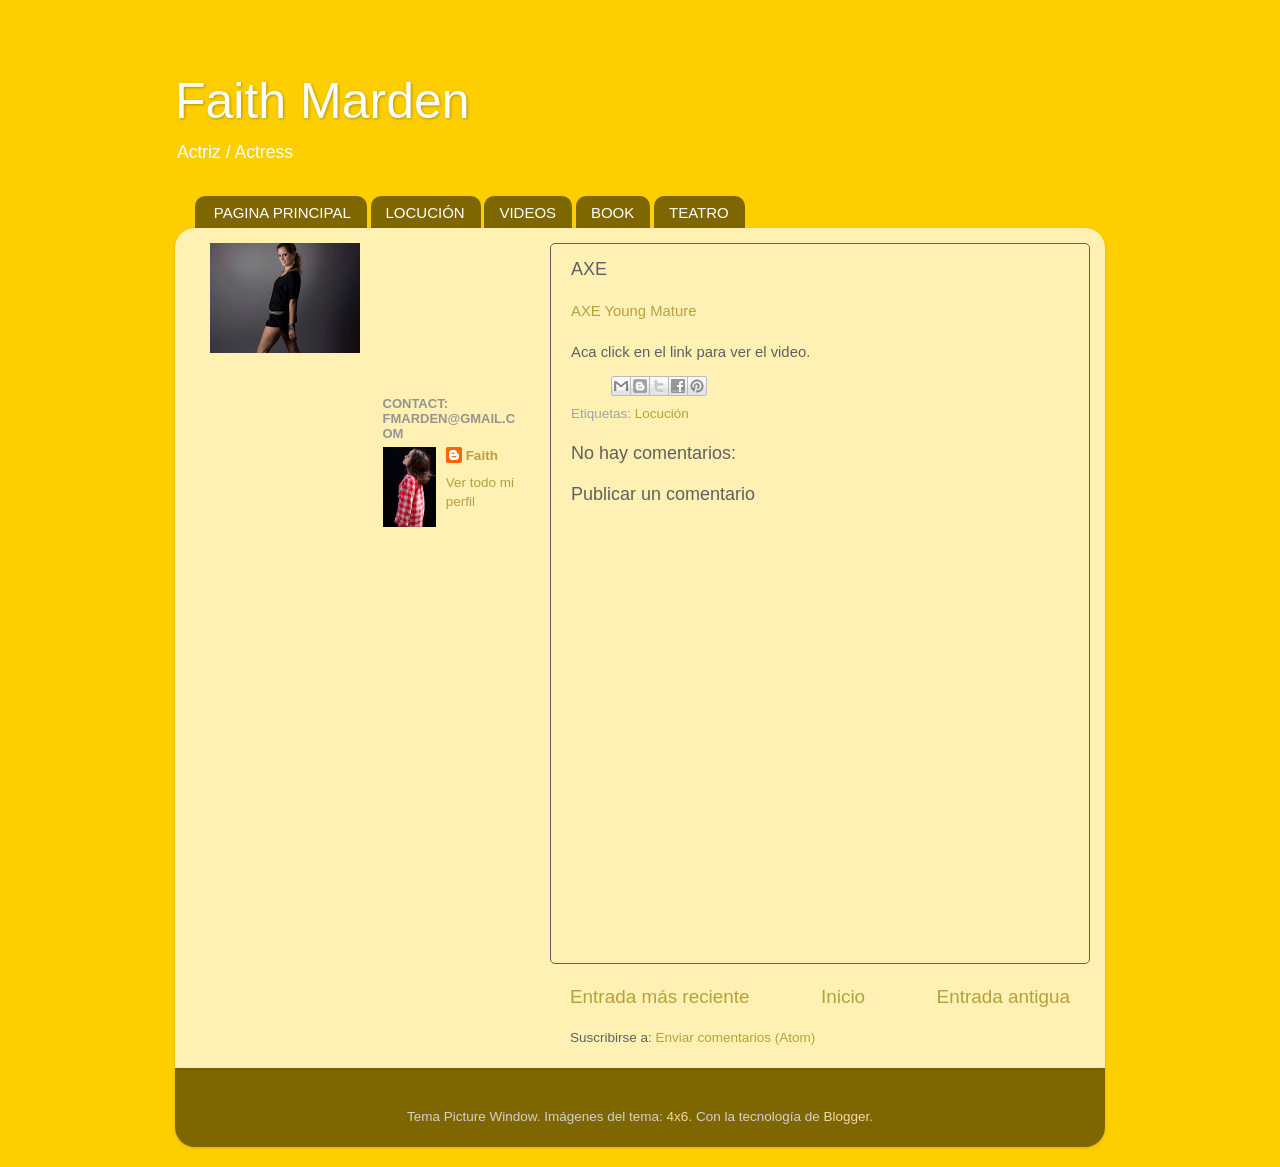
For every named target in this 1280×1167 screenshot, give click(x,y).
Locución (662, 413)
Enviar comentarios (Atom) (736, 1037)
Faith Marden (322, 101)
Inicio (843, 996)
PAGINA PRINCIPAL (282, 212)
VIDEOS (527, 212)
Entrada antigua (1003, 996)
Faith (482, 455)
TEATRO (699, 212)
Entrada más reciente (660, 996)
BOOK (612, 212)
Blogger (846, 1116)
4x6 (678, 1116)
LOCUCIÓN (425, 212)
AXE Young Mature (633, 311)
